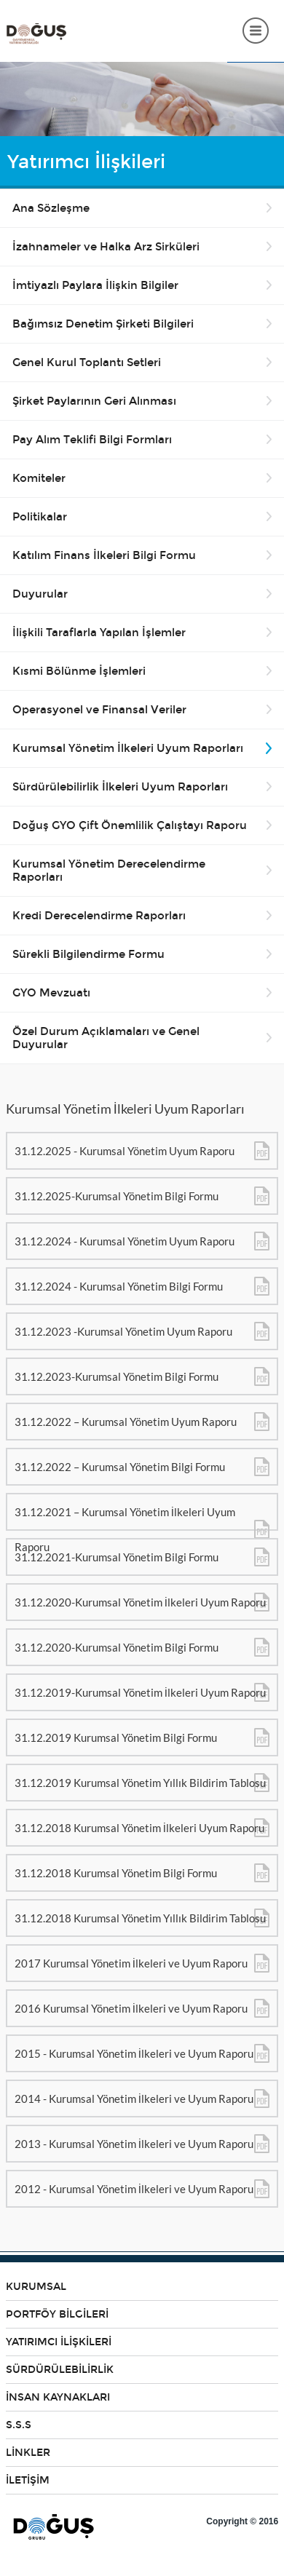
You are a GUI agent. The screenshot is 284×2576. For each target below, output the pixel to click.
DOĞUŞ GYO (36, 34)
